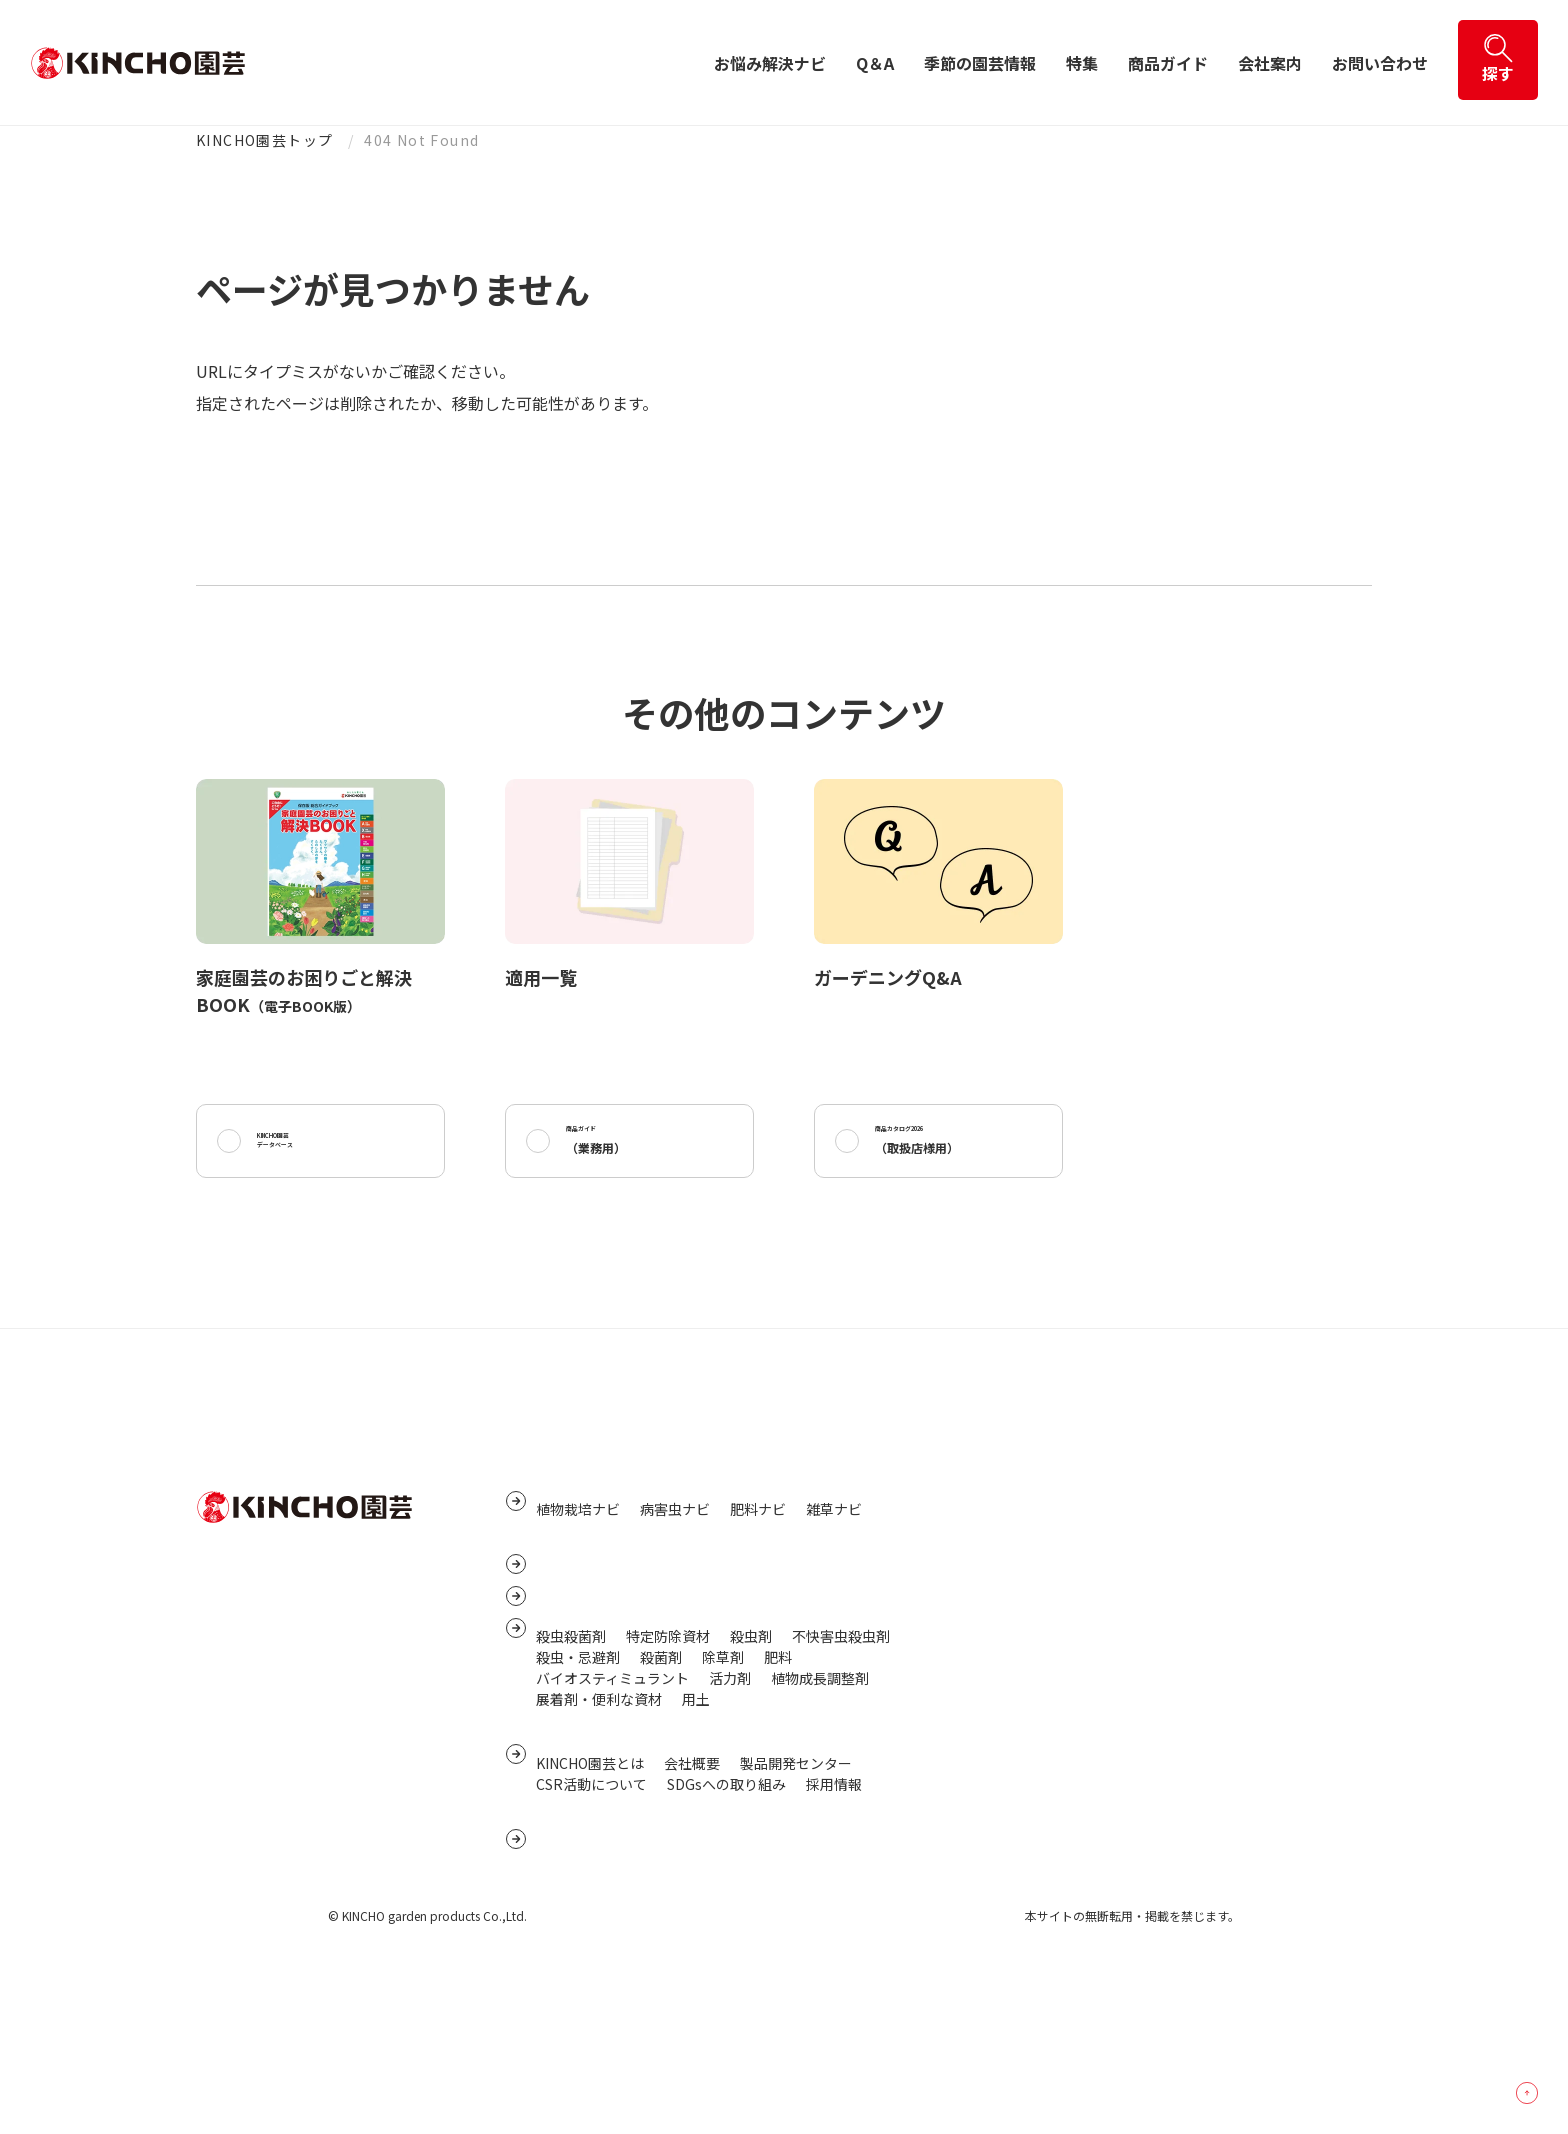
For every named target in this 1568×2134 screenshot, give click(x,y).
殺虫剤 (751, 1748)
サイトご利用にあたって (1037, 1639)
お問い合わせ (1380, 63)
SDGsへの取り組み (726, 1919)
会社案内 (1270, 63)
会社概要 (692, 1898)
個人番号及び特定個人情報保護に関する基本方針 (1115, 1608)
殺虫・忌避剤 (578, 1769)
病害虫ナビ (675, 1549)
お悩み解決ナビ (770, 63)
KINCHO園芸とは (590, 1898)
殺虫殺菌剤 (571, 1748)
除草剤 (723, 1769)
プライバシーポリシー (1031, 1577)
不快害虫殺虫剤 (841, 1748)
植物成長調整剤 (820, 1790)
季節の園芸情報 (980, 63)
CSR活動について (591, 1919)
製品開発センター (796, 1898)
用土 (696, 1811)
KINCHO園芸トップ (264, 140)
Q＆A (875, 63)
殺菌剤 (661, 1769)
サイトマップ (1003, 1515)
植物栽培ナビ (578, 1549)
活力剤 (730, 1790)
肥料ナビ (758, 1549)
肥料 (778, 1769)
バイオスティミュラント (612, 1790)
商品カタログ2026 (941, 1149)
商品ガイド (1168, 63)
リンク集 (989, 1546)
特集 (1082, 63)
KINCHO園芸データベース (304, 1149)
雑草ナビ (834, 1549)
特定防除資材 (668, 1748)
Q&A (553, 1604)
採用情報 (834, 1919)
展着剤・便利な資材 (599, 1811)
